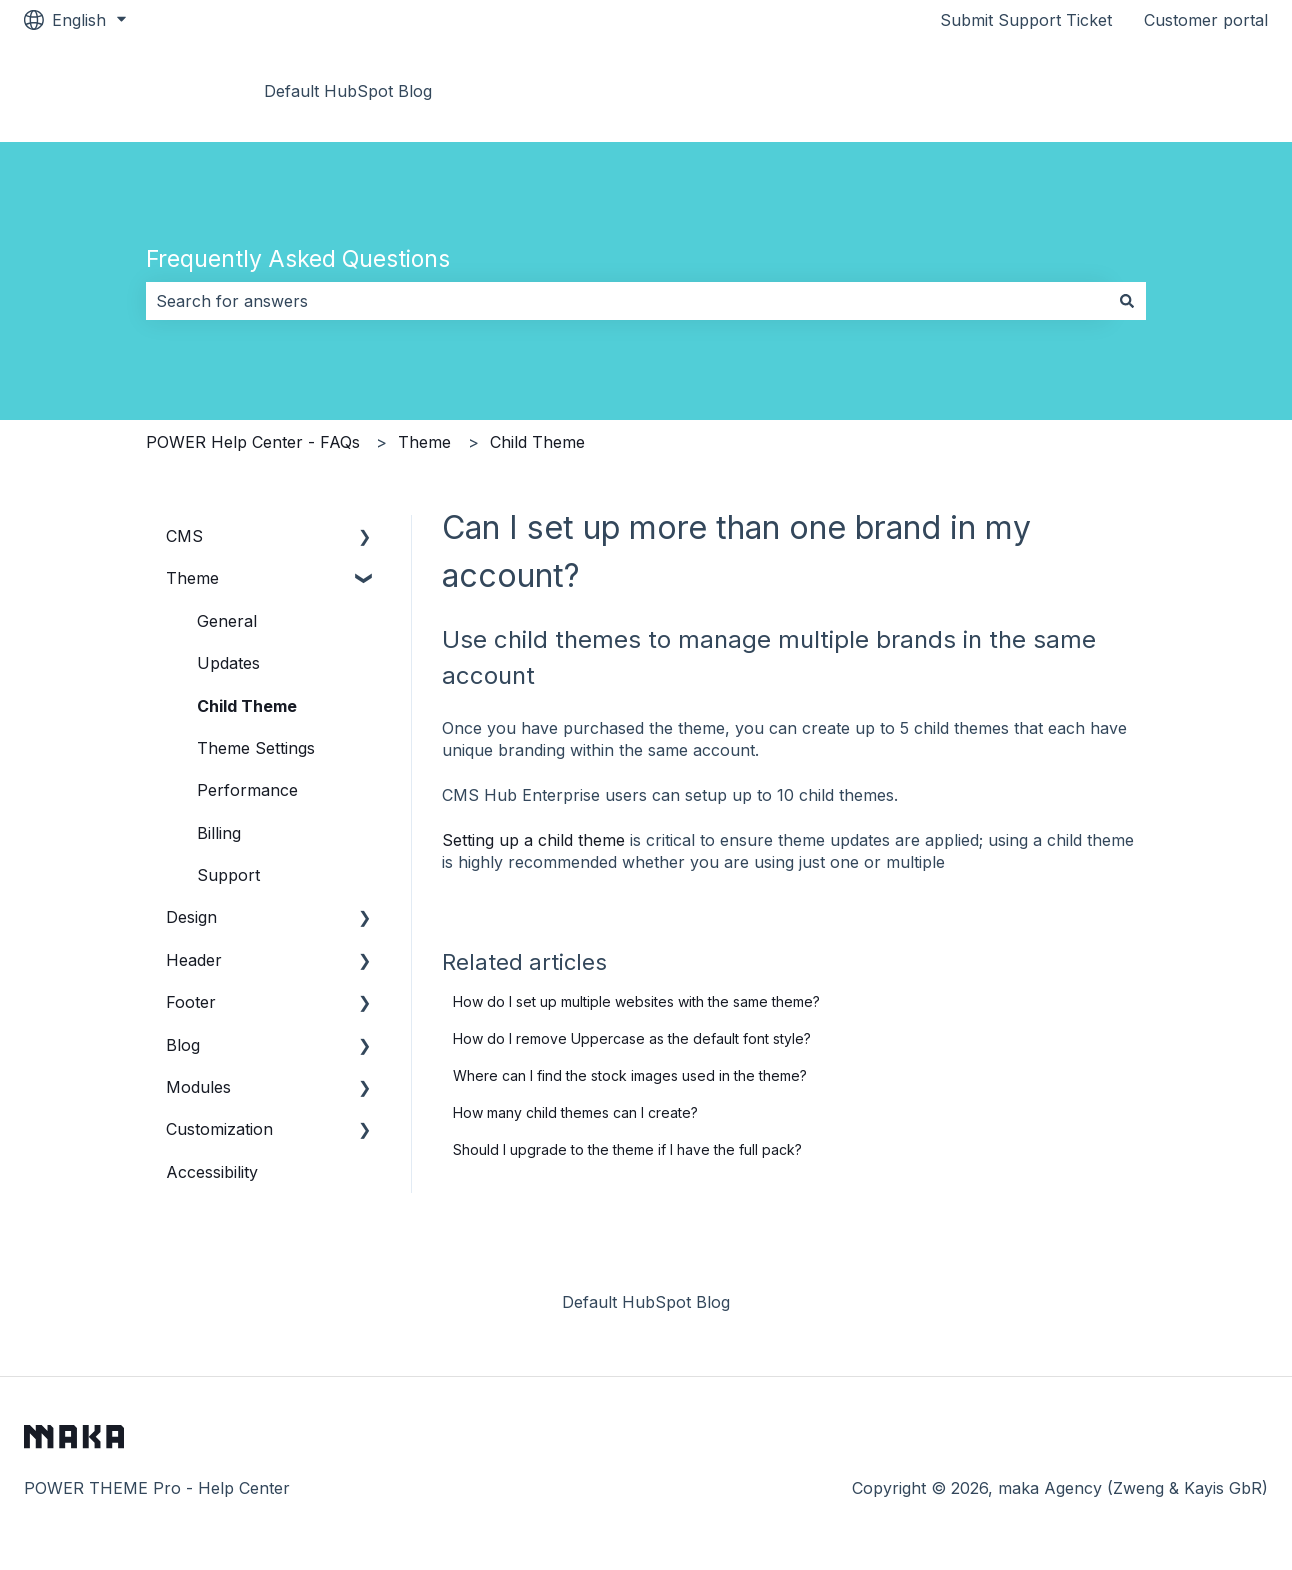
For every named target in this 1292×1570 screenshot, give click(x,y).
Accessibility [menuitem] (212, 1172)
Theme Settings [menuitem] (256, 748)
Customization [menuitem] (219, 1129)
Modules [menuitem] (198, 1087)
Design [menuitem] (191, 917)
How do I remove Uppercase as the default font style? (632, 1038)
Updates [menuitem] (228, 663)
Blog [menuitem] (183, 1045)
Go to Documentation (1166, 91)
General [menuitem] (227, 621)
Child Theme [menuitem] (247, 706)
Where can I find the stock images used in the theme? (630, 1075)
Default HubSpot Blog (348, 91)
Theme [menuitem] (192, 578)
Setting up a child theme (533, 840)
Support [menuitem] (228, 875)
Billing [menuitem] (219, 833)
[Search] (1127, 301)
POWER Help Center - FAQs (253, 442)
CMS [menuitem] (184, 536)
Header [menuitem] (194, 960)
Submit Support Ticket (1026, 20)
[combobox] (627, 301)
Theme (424, 442)
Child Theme (537, 442)
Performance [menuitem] (247, 790)
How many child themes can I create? (575, 1112)
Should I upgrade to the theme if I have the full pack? (627, 1149)
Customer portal (1206, 20)
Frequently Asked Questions (298, 259)
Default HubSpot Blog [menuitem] (646, 1302)
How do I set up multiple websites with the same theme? (636, 1001)
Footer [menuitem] (191, 1002)
